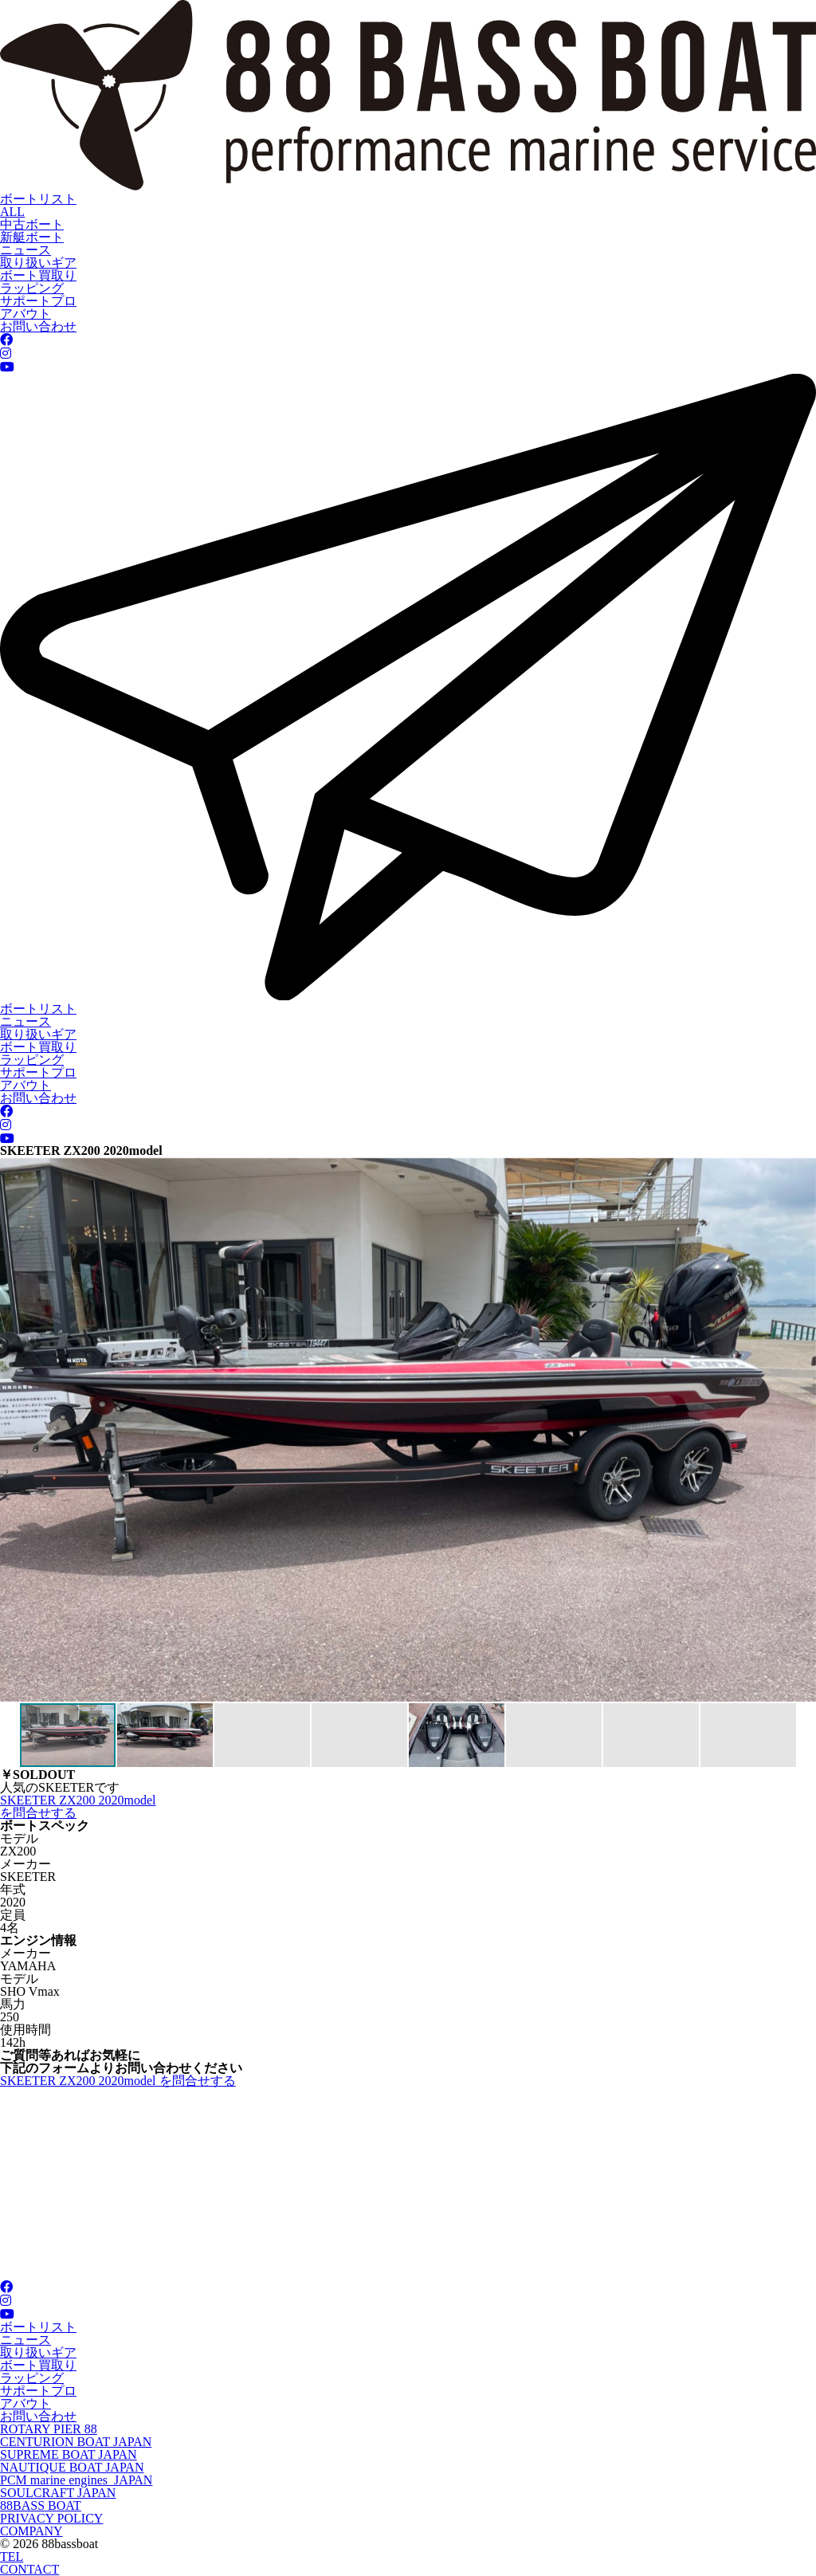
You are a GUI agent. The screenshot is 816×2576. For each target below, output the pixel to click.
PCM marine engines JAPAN (76, 2480)
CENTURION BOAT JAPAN (75, 2441)
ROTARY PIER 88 (48, 2429)
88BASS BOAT (40, 2505)
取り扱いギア (38, 262)
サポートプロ (38, 301)
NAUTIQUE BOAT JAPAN (71, 2467)
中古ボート (32, 224)
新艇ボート (32, 237)
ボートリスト (38, 199)
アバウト (25, 313)
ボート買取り (38, 275)
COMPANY (31, 2531)
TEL (11, 2556)
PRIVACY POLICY (51, 2518)
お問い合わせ (38, 326)
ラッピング (32, 288)
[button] (14, 1430)
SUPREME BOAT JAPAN (68, 2454)
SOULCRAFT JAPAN (58, 2492)
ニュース (25, 250)
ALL (12, 211)
